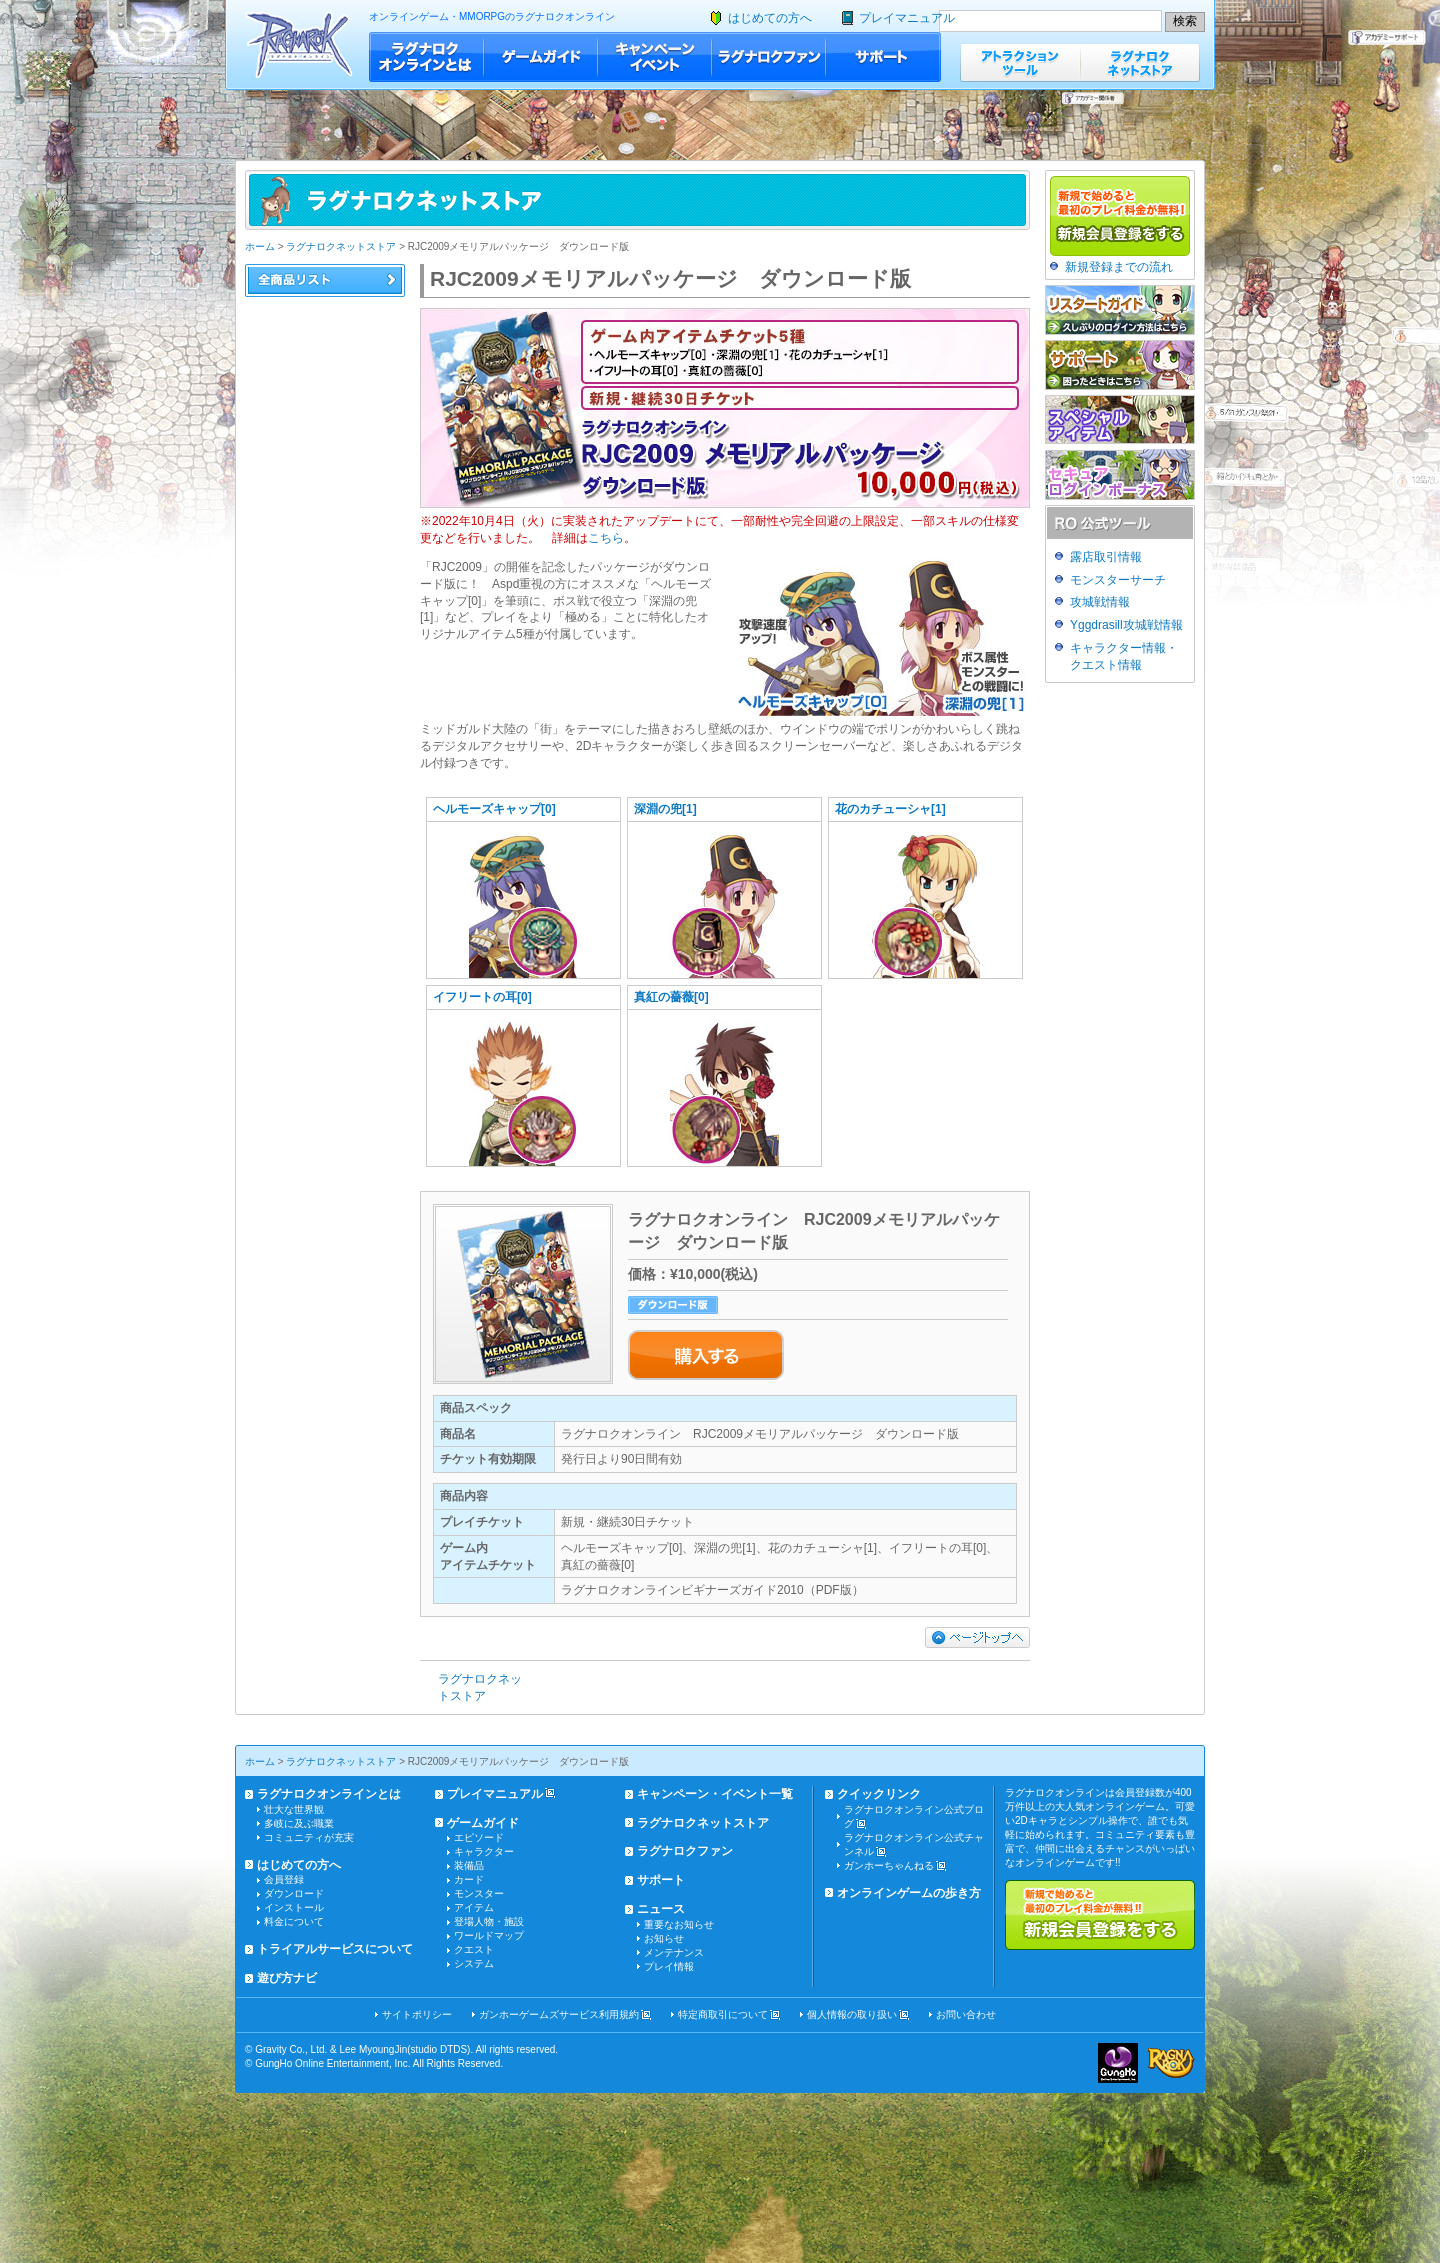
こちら (606, 538)
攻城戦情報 (1100, 602)
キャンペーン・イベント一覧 (715, 1794)
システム (474, 1963)
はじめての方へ (770, 18)
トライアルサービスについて (335, 1949)
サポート (883, 57)
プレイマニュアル (907, 18)
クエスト (474, 1949)
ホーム (260, 246)
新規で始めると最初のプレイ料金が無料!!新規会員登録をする (1100, 1915)
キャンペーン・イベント (655, 57)
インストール (294, 1907)
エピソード (479, 1837)
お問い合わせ (966, 2014)
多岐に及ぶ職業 (299, 1823)
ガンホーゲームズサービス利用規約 (559, 2014)
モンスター (479, 1893)
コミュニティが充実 (309, 1837)
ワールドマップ (489, 1935)
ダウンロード (294, 1893)
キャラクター (484, 1851)
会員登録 (284, 1879)
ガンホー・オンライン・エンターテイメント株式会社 (1118, 2063)
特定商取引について (723, 2014)
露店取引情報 (1106, 557)
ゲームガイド (541, 57)
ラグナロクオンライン (299, 44)
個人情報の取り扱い (852, 2014)
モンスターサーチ (1118, 580)
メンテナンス (674, 1952)
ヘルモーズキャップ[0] (494, 809)
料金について (294, 1921)
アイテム (474, 1907)
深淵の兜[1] (665, 809)
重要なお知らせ (679, 1924)
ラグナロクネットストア (1140, 62)
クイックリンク (879, 1794)
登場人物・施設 (489, 1921)
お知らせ (664, 1938)
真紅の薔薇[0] (671, 997)
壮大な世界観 (294, 1809)
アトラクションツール (1020, 62)
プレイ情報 (669, 1966)
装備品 (469, 1865)
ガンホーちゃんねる (889, 1865)
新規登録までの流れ (1119, 267)
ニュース (661, 1909)
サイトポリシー (417, 2014)
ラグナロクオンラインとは (426, 57)
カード (469, 1879)
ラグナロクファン (769, 57)
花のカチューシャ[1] (890, 809)
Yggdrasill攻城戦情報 (1126, 625)
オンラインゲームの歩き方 (909, 1893)
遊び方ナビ (287, 1978)
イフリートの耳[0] (482, 997)
